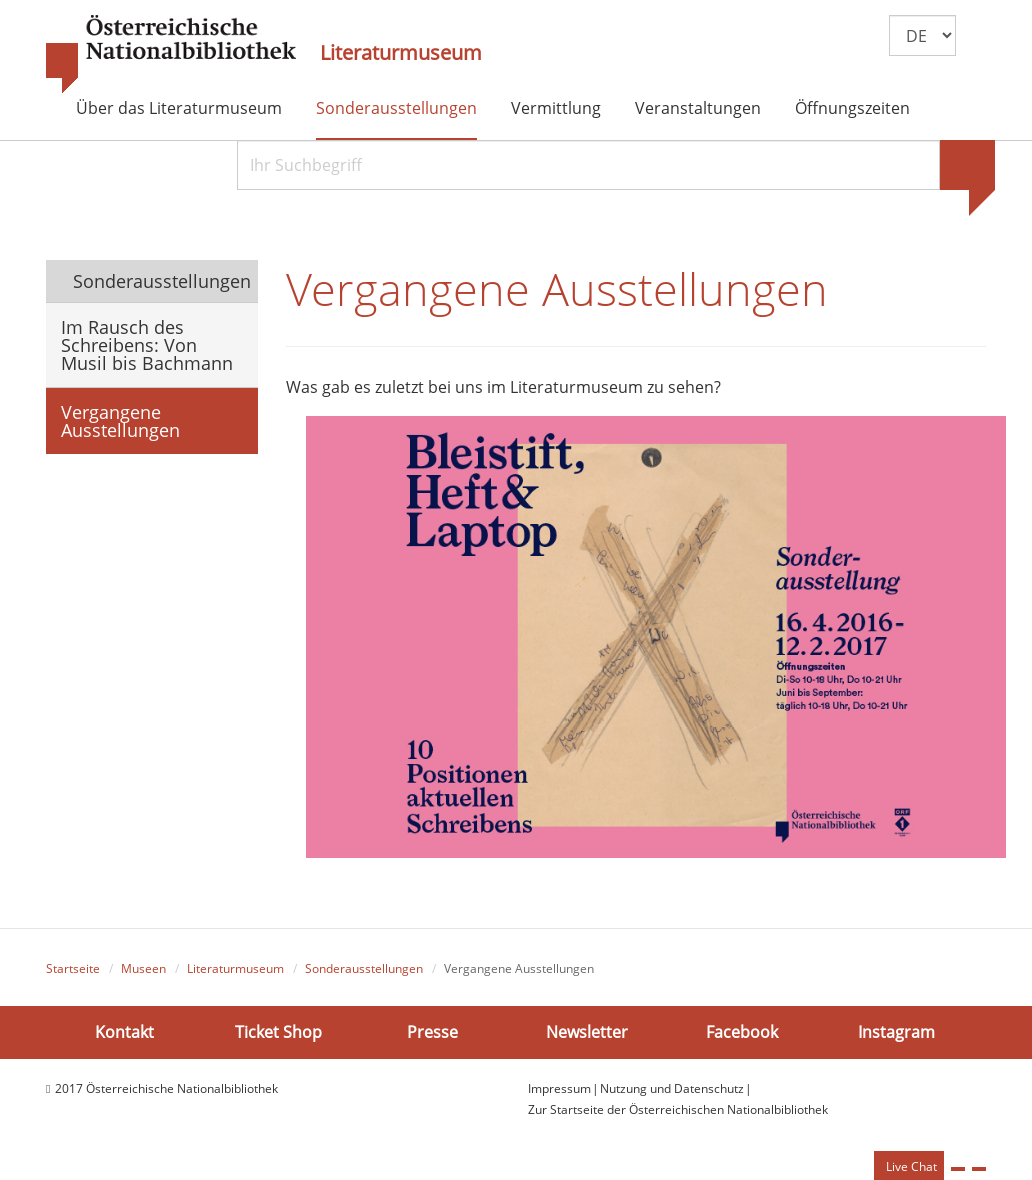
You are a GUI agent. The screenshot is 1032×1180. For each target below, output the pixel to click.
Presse (432, 1032)
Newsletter (587, 1032)
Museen (143, 968)
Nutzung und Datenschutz (672, 1088)
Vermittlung (556, 108)
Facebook (742, 1032)
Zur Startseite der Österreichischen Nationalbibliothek (678, 1109)
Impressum (559, 1088)
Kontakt (124, 1032)
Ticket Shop (278, 1032)
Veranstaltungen (698, 108)
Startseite (73, 968)
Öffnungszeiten (852, 108)
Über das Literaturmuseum (179, 108)
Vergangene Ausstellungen (120, 421)
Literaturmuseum (401, 53)
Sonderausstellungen (396, 108)
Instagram (896, 1032)
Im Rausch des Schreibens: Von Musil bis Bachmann (147, 345)
